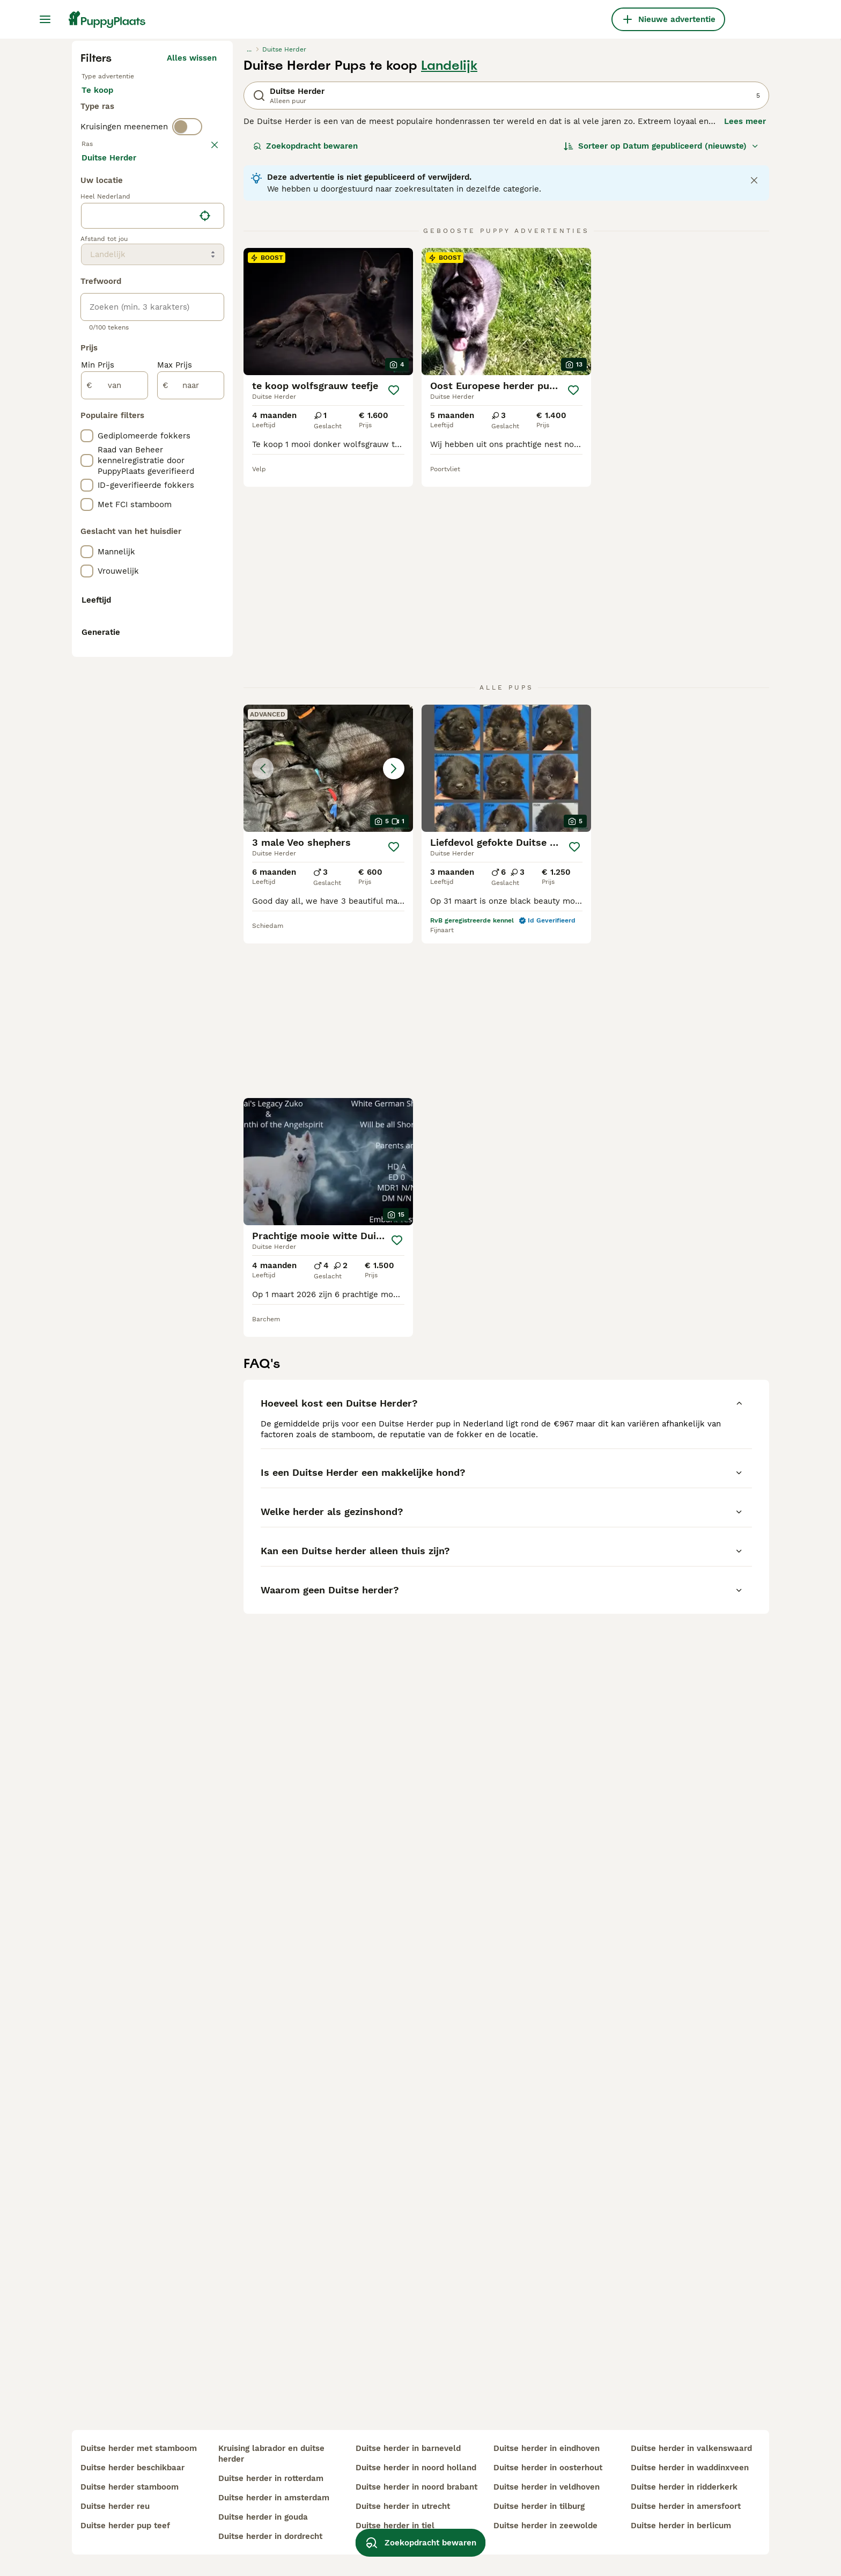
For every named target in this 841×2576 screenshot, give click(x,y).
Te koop (106, 305)
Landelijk (449, 269)
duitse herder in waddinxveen (690, 2467)
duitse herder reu (115, 2506)
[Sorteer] (661, 350)
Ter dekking (113, 330)
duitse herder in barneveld (408, 2448)
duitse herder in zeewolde (545, 2525)
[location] (152, 705)
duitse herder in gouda (263, 2517)
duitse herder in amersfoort (686, 2506)
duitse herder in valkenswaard (691, 2448)
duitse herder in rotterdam (270, 2478)
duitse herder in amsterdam (273, 2497)
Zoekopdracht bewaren (305, 350)
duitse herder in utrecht (403, 2506)
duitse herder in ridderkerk (684, 2487)
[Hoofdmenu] (45, 19)
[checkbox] (87, 449)
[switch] (187, 371)
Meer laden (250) (191, 645)
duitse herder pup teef (125, 2525)
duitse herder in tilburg (539, 2506)
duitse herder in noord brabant (416, 2487)
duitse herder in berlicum (681, 2525)
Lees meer (745, 325)
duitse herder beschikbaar (132, 2467)
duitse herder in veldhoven (546, 2487)
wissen (203, 394)
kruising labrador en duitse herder (271, 2453)
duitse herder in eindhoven (546, 2448)
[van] (114, 875)
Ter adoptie (167, 305)
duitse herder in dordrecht (270, 2536)
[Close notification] (754, 384)
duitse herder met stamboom (138, 2448)
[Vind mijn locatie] (205, 705)
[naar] (190, 875)
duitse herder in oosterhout (547, 2467)
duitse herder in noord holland (416, 2467)
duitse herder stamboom (129, 2487)
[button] (328, 788)
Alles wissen (192, 262)
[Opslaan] (393, 594)
